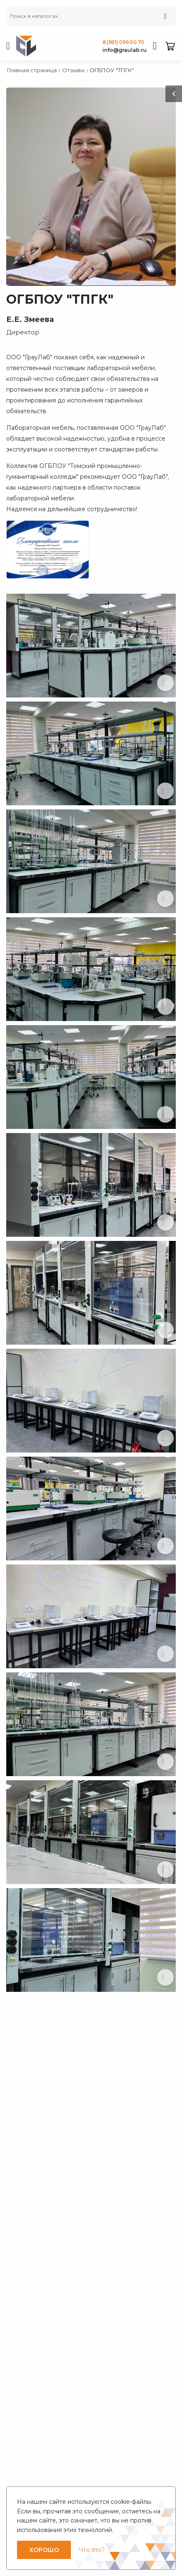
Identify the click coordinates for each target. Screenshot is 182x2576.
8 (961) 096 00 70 (123, 42)
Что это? (92, 2550)
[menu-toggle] (8, 46)
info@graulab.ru (124, 50)
